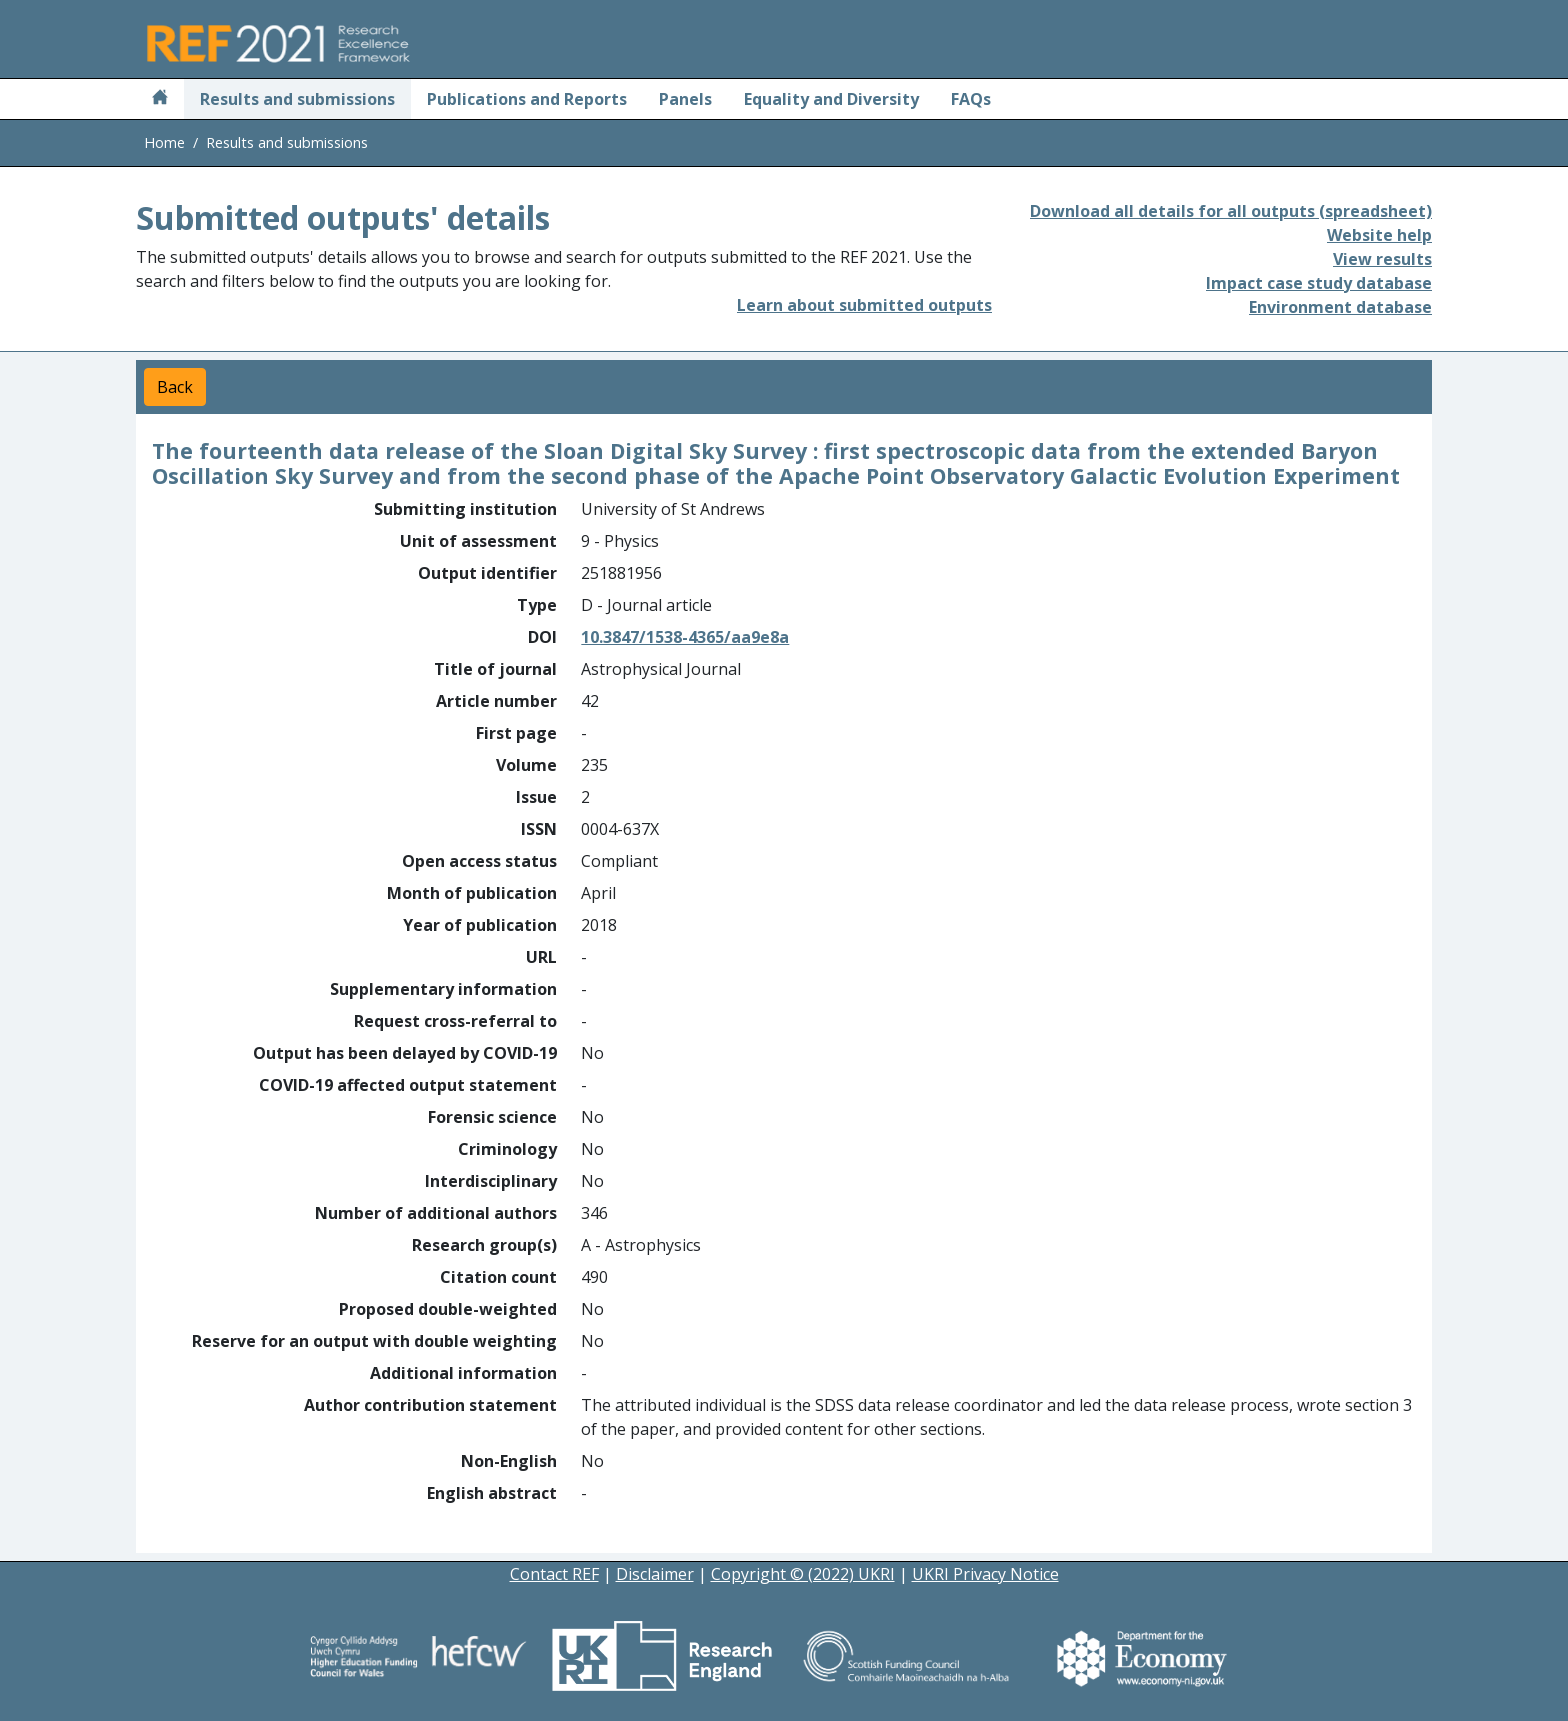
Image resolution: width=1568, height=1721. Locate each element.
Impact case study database (1319, 283)
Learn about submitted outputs (864, 305)
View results (1382, 259)
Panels (685, 99)
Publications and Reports (527, 99)
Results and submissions (297, 99)
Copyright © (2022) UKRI (803, 1574)
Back (175, 387)
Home (164, 142)
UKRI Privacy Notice (985, 1574)
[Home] (160, 99)
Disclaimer (655, 1574)
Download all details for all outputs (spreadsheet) (1231, 211)
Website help (1379, 235)
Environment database (1340, 307)
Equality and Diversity (831, 99)
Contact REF (554, 1574)
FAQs (971, 99)
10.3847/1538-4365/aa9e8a (685, 637)
